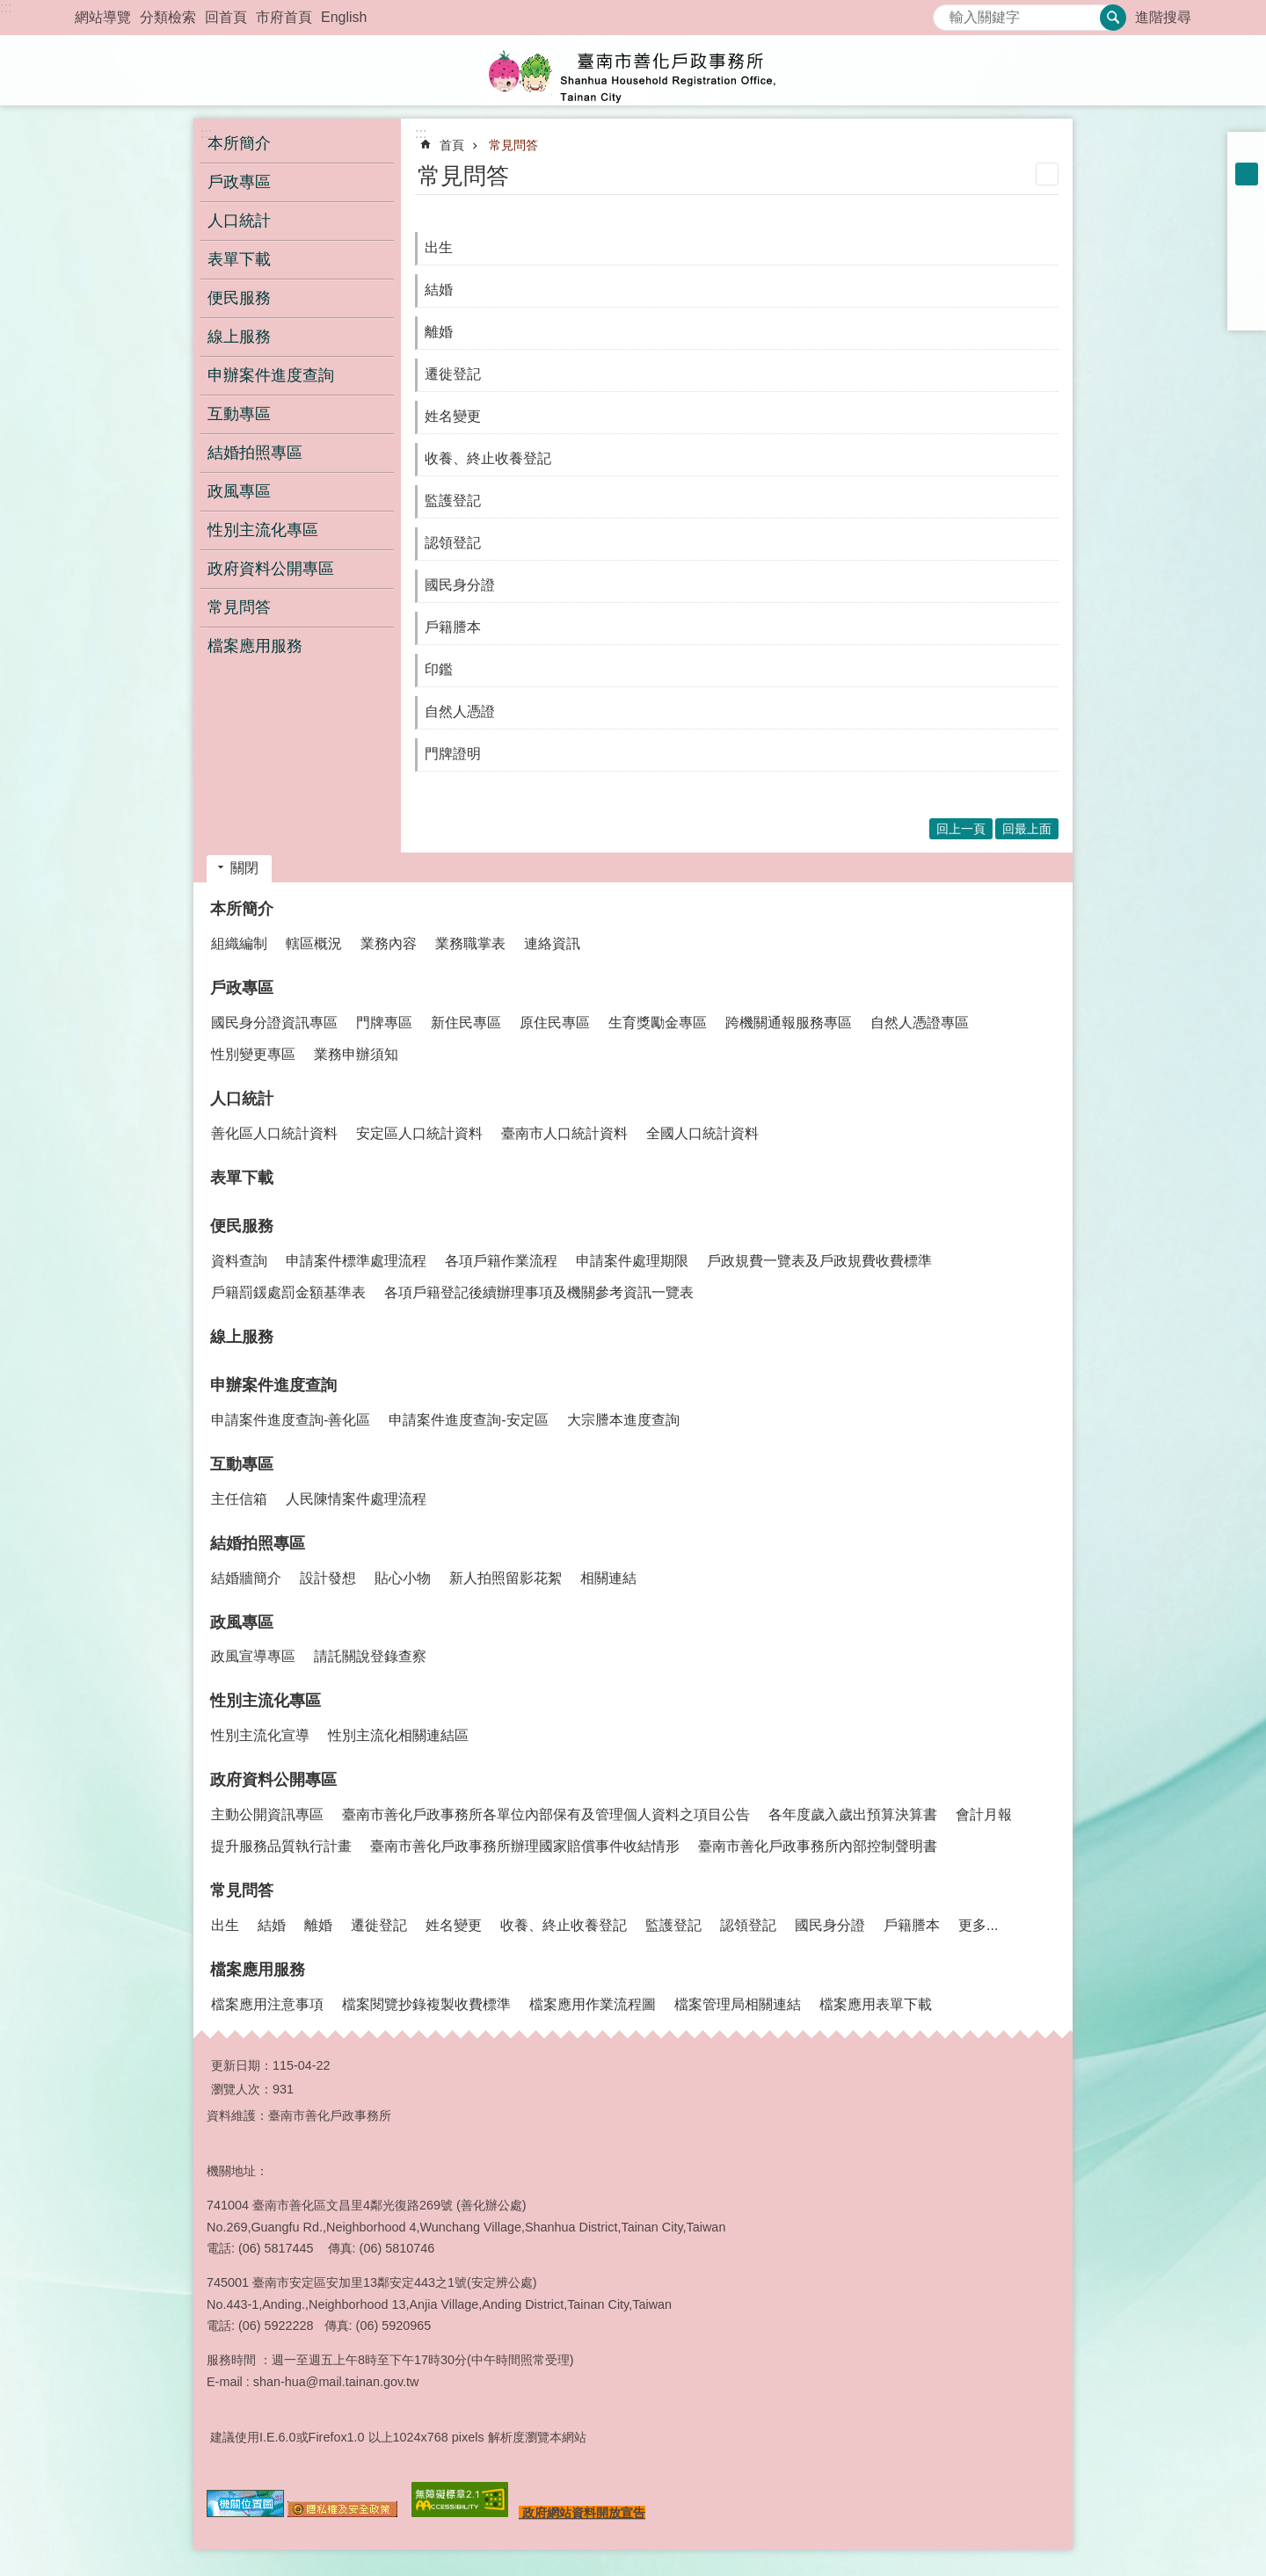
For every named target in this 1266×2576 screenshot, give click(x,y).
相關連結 (608, 1578)
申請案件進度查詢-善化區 (290, 1419)
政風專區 (241, 1622)
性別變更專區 (253, 1054)
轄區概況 (314, 943)
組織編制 (239, 943)
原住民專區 (555, 1022)
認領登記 (453, 542)
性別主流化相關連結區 (398, 1735)
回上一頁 (961, 829)
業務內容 (388, 943)
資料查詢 (239, 1260)
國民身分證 (460, 584)
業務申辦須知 (356, 1054)
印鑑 (439, 669)
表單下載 (239, 259)
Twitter (1246, 265)
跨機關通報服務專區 (788, 1022)
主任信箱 (239, 1498)
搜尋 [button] (1113, 17)
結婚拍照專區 (257, 1543)
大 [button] (1246, 196)
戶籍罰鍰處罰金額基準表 (288, 1292)
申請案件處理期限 (632, 1260)
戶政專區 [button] (239, 182)
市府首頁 (284, 17)
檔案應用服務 (257, 1969)
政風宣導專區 (253, 1656)
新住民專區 (466, 1022)
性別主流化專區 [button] (262, 530)
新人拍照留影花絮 (505, 1578)
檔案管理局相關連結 (737, 2004)
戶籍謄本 (453, 627)
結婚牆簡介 (246, 1578)
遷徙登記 (453, 373)
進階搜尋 (1163, 17)
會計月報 (984, 1814)
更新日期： (242, 2065)
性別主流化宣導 (260, 1735)
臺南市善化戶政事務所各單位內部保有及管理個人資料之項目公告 (546, 1814)
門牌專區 (384, 1022)
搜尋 (947, 12)
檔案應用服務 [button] (254, 646)
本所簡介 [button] (239, 143)
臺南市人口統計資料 (564, 1133)
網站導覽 (103, 17)
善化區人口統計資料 (274, 1133)
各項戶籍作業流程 (501, 1260)
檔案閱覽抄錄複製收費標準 (426, 2004)
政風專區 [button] (239, 491)
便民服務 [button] (239, 298)
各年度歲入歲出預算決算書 (852, 1814)
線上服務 (239, 336)
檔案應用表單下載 (875, 2004)
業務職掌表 (470, 943)
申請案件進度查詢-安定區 (468, 1419)
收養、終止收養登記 (488, 458)
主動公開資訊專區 (267, 1814)
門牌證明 (453, 753)
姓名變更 (453, 416)
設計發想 (328, 1578)
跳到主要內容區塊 (9, 9)
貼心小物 (403, 1578)
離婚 (439, 331)
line (1246, 288)
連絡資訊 (552, 943)
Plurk (1246, 242)
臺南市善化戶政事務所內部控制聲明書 (817, 1846)
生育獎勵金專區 (657, 1022)
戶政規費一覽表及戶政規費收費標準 (819, 1260)
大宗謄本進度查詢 (623, 1419)
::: (5, 7)
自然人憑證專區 (919, 1022)
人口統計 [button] (239, 220)
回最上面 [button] (1026, 829)
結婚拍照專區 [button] (254, 452)
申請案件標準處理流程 (356, 1260)
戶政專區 (241, 988)
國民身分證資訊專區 (274, 1022)
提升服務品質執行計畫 (281, 1846)
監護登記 (453, 500)
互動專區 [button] (239, 414)
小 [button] (1246, 151)
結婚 (439, 289)
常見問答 (513, 145)
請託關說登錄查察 (370, 1656)
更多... (978, 1925)
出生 (439, 247)
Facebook (1246, 219)
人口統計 (241, 1098)
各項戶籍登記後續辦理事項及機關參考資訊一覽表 (539, 1292)
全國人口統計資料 (702, 1133)
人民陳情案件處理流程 (356, 1498)
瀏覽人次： (242, 2089)
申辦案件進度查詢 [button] (270, 375)
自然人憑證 (460, 711)
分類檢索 (168, 17)
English (344, 17)
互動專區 (241, 1464)
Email (1246, 311)
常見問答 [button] (239, 607)
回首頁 (226, 17)
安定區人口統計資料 (419, 1133)
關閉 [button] (244, 867)
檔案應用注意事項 (267, 2004)
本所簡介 (241, 909)
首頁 (452, 145)
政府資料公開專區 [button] (270, 568)
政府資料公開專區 (273, 1780)
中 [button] (1246, 174)
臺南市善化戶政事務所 (633, 70)
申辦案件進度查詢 (273, 1385)
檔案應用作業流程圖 (592, 2004)
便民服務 (241, 1226)
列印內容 (1047, 174)
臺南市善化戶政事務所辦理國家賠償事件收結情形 (525, 1846)
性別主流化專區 (265, 1700)
